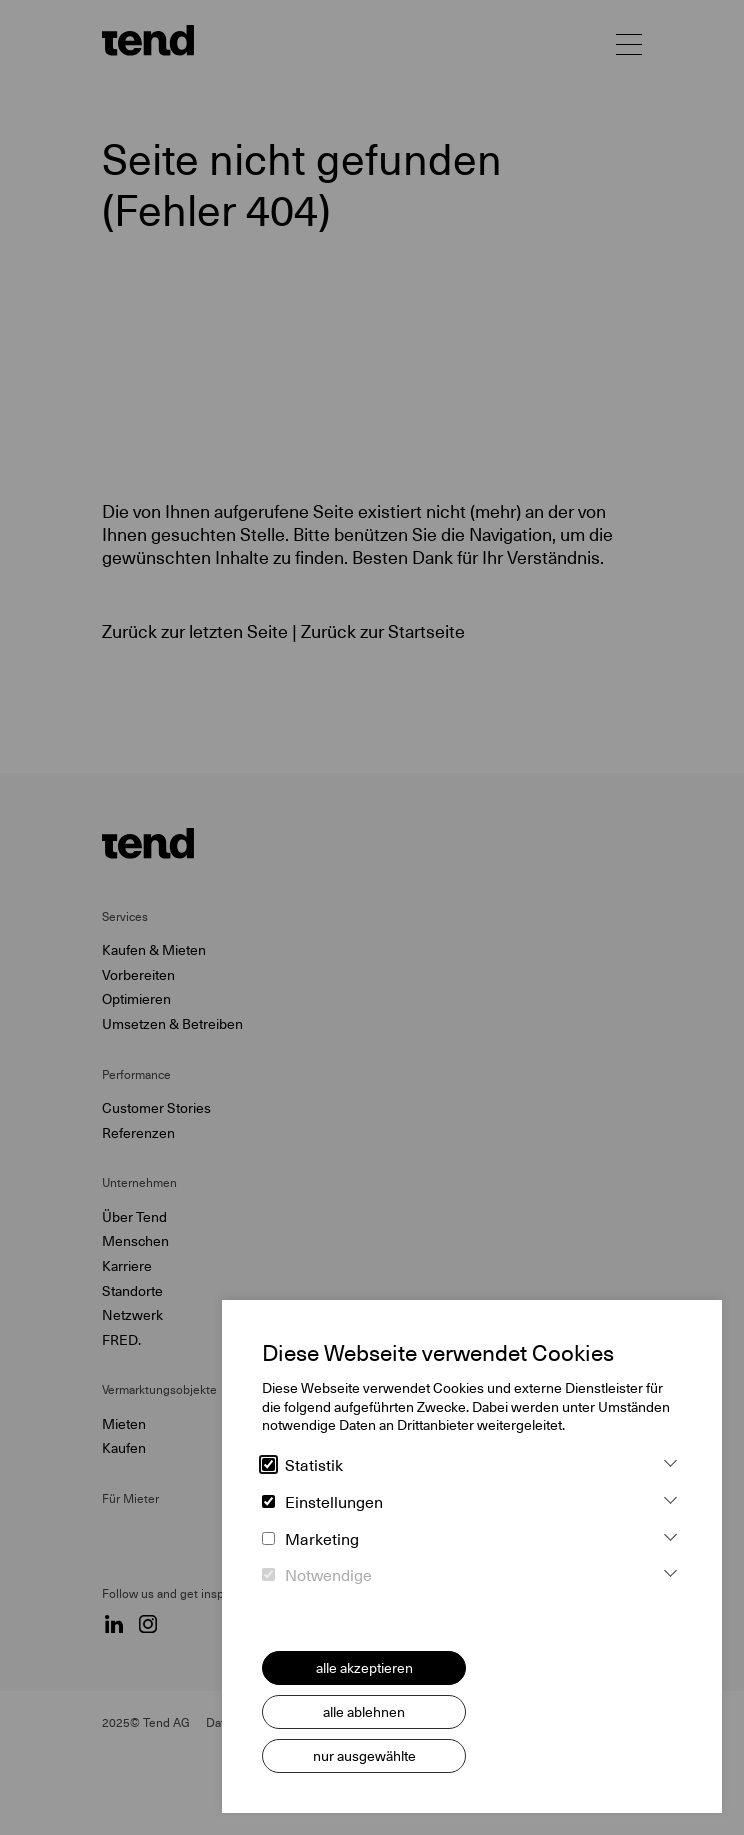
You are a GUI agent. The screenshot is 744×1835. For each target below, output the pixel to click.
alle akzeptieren (364, 1668)
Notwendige (317, 1576)
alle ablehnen (364, 1712)
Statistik (302, 1466)
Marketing (310, 1540)
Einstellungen (322, 1503)
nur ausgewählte (364, 1756)
